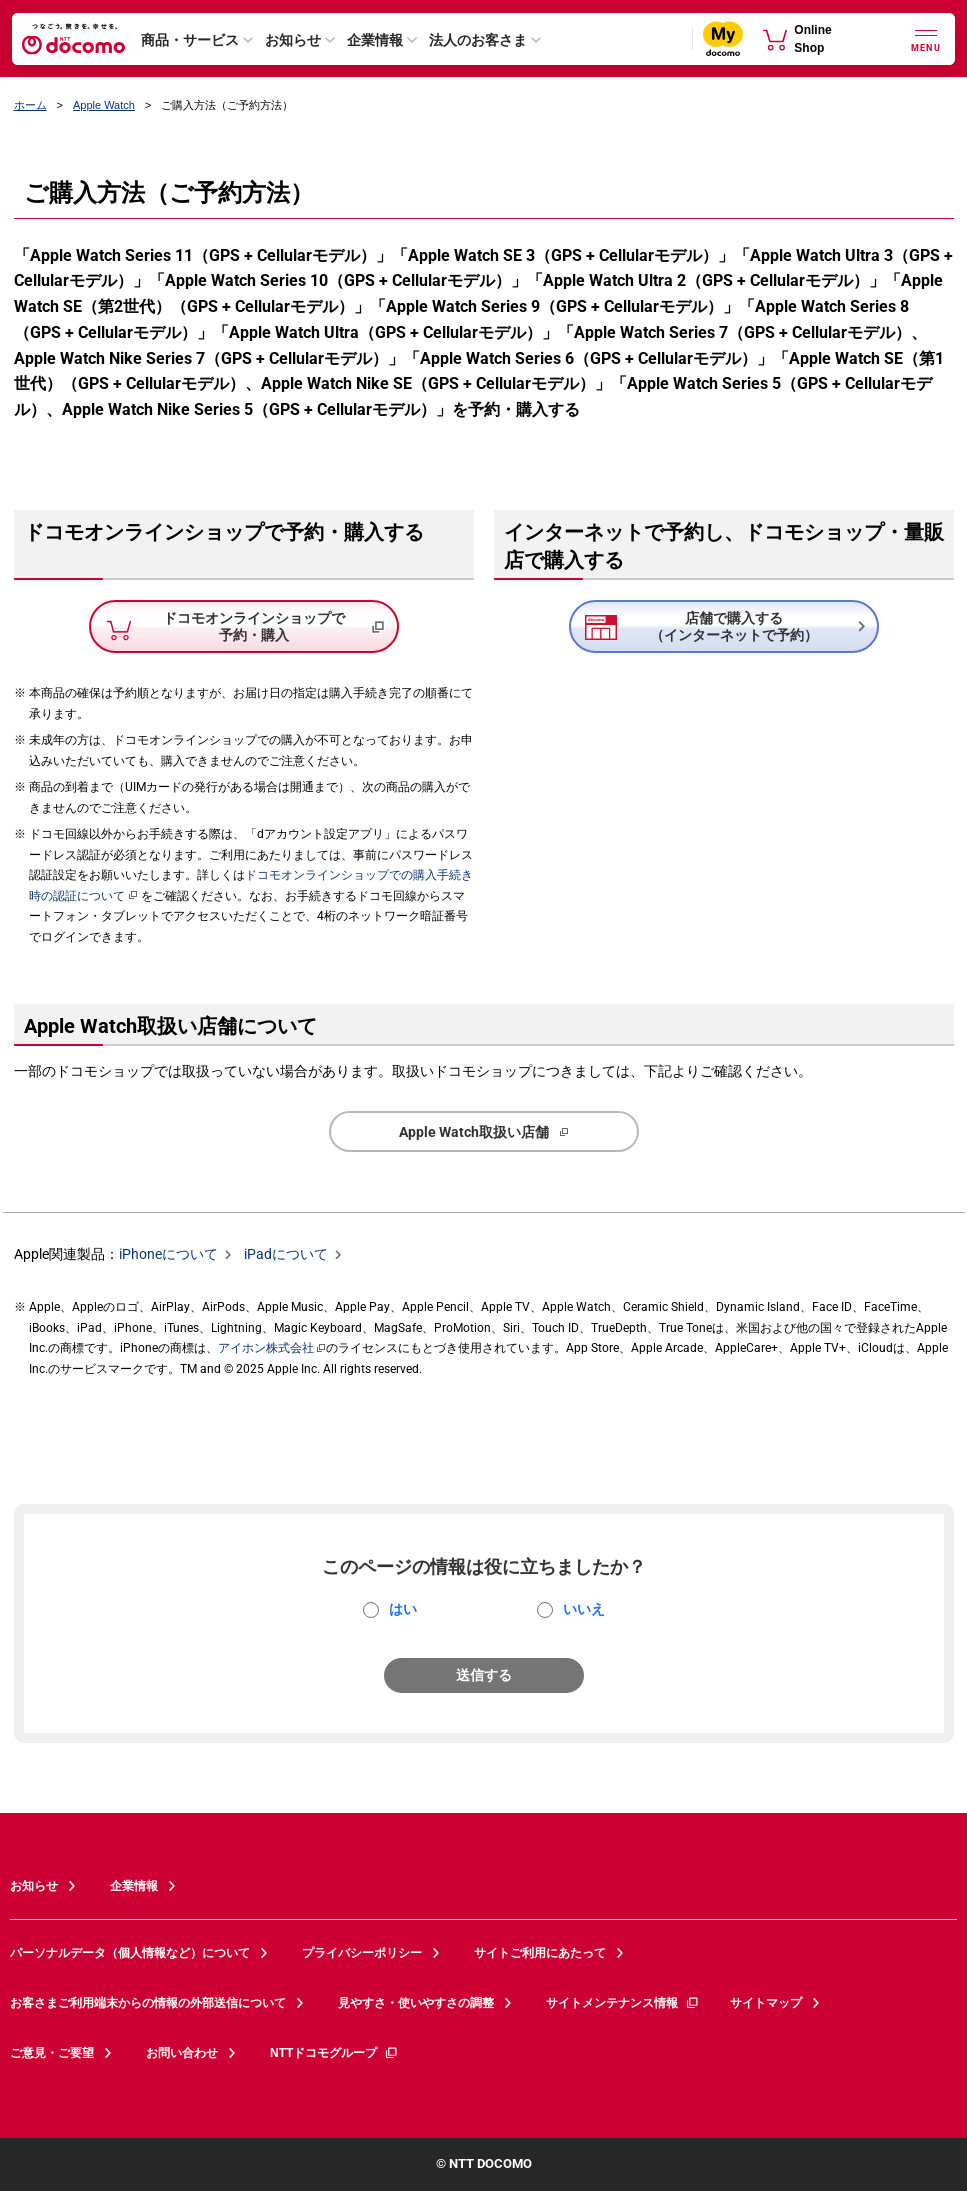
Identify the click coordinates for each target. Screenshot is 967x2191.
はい (403, 1609)
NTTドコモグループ (334, 2053)
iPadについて (286, 1255)
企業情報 (375, 40)
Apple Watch (104, 105)
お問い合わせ (182, 2053)
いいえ (584, 1609)
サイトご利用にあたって (540, 1953)
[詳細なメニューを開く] (926, 38)
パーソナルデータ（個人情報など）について (130, 1953)
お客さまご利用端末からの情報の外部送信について (148, 2003)
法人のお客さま (478, 40)
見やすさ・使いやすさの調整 (416, 2003)
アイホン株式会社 (266, 1348)
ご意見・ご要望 (52, 2053)
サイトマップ (766, 2003)
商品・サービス (190, 40)
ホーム (30, 105)
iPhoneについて (168, 1255)
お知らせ (293, 40)
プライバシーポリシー (362, 1953)
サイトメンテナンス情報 (623, 2003)
